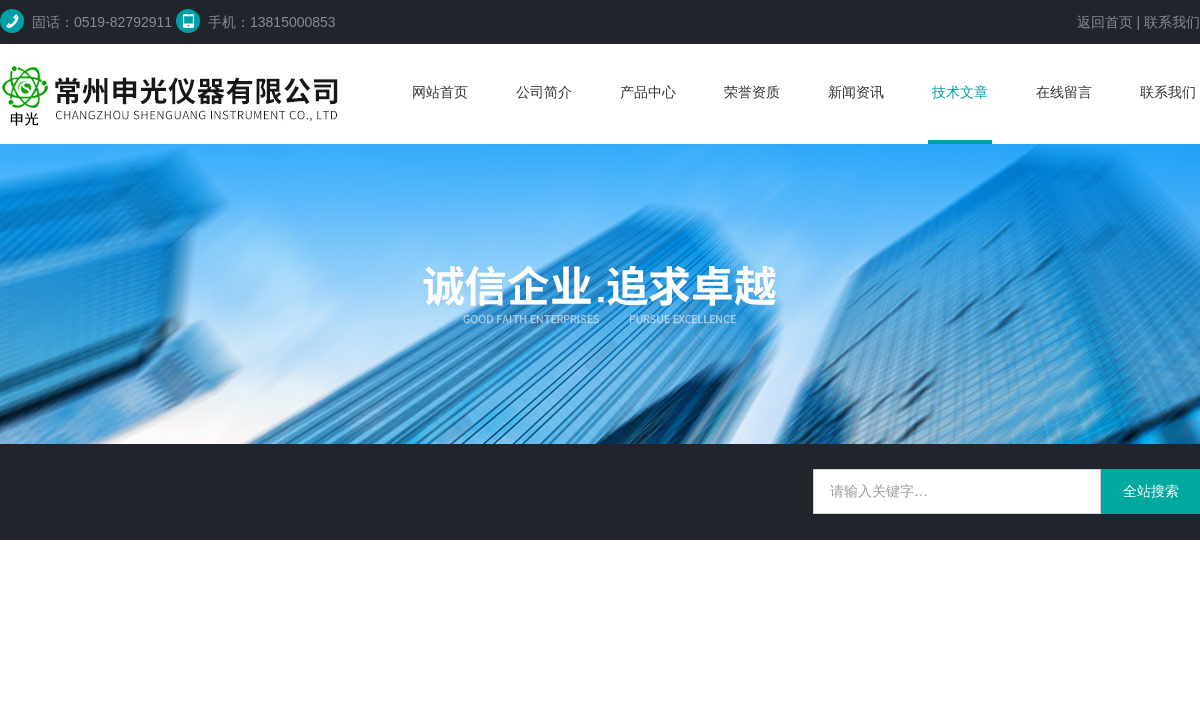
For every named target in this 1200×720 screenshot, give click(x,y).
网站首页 (440, 92)
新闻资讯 (856, 92)
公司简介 (544, 92)
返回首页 (1105, 22)
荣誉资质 (752, 92)
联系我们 (1172, 22)
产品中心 (648, 92)
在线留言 (1064, 92)
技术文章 (960, 92)
